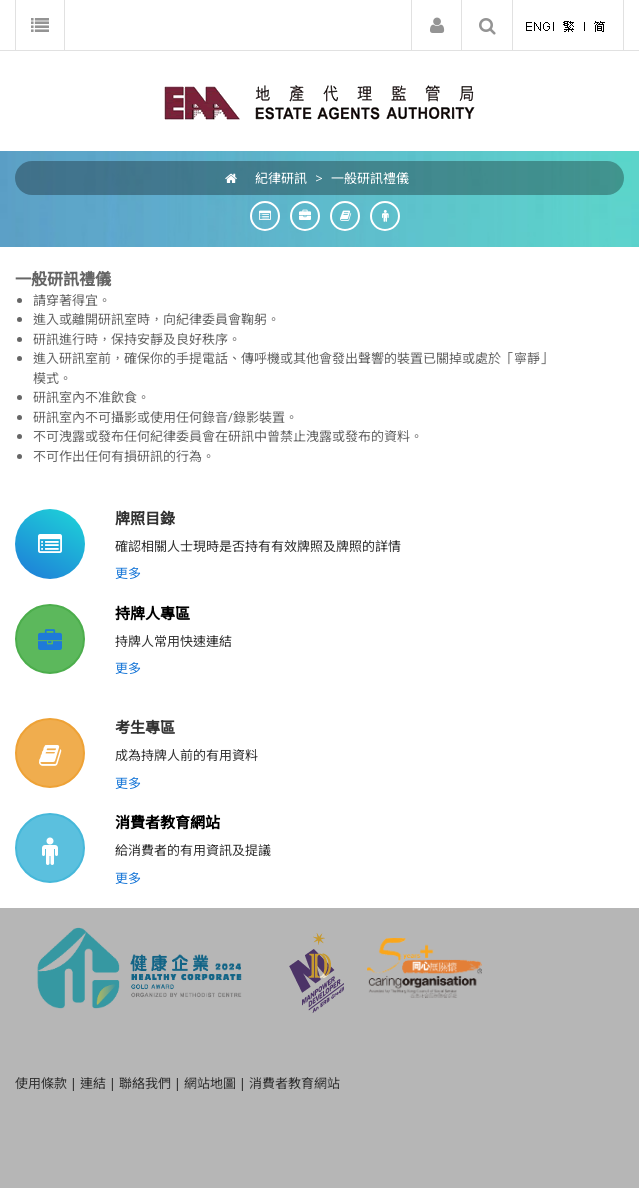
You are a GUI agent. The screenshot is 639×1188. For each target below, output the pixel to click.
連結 (93, 1083)
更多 (128, 573)
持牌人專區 (152, 613)
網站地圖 (210, 1083)
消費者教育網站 (167, 822)
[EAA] (319, 101)
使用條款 (41, 1083)
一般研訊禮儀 (370, 178)
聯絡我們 (145, 1083)
